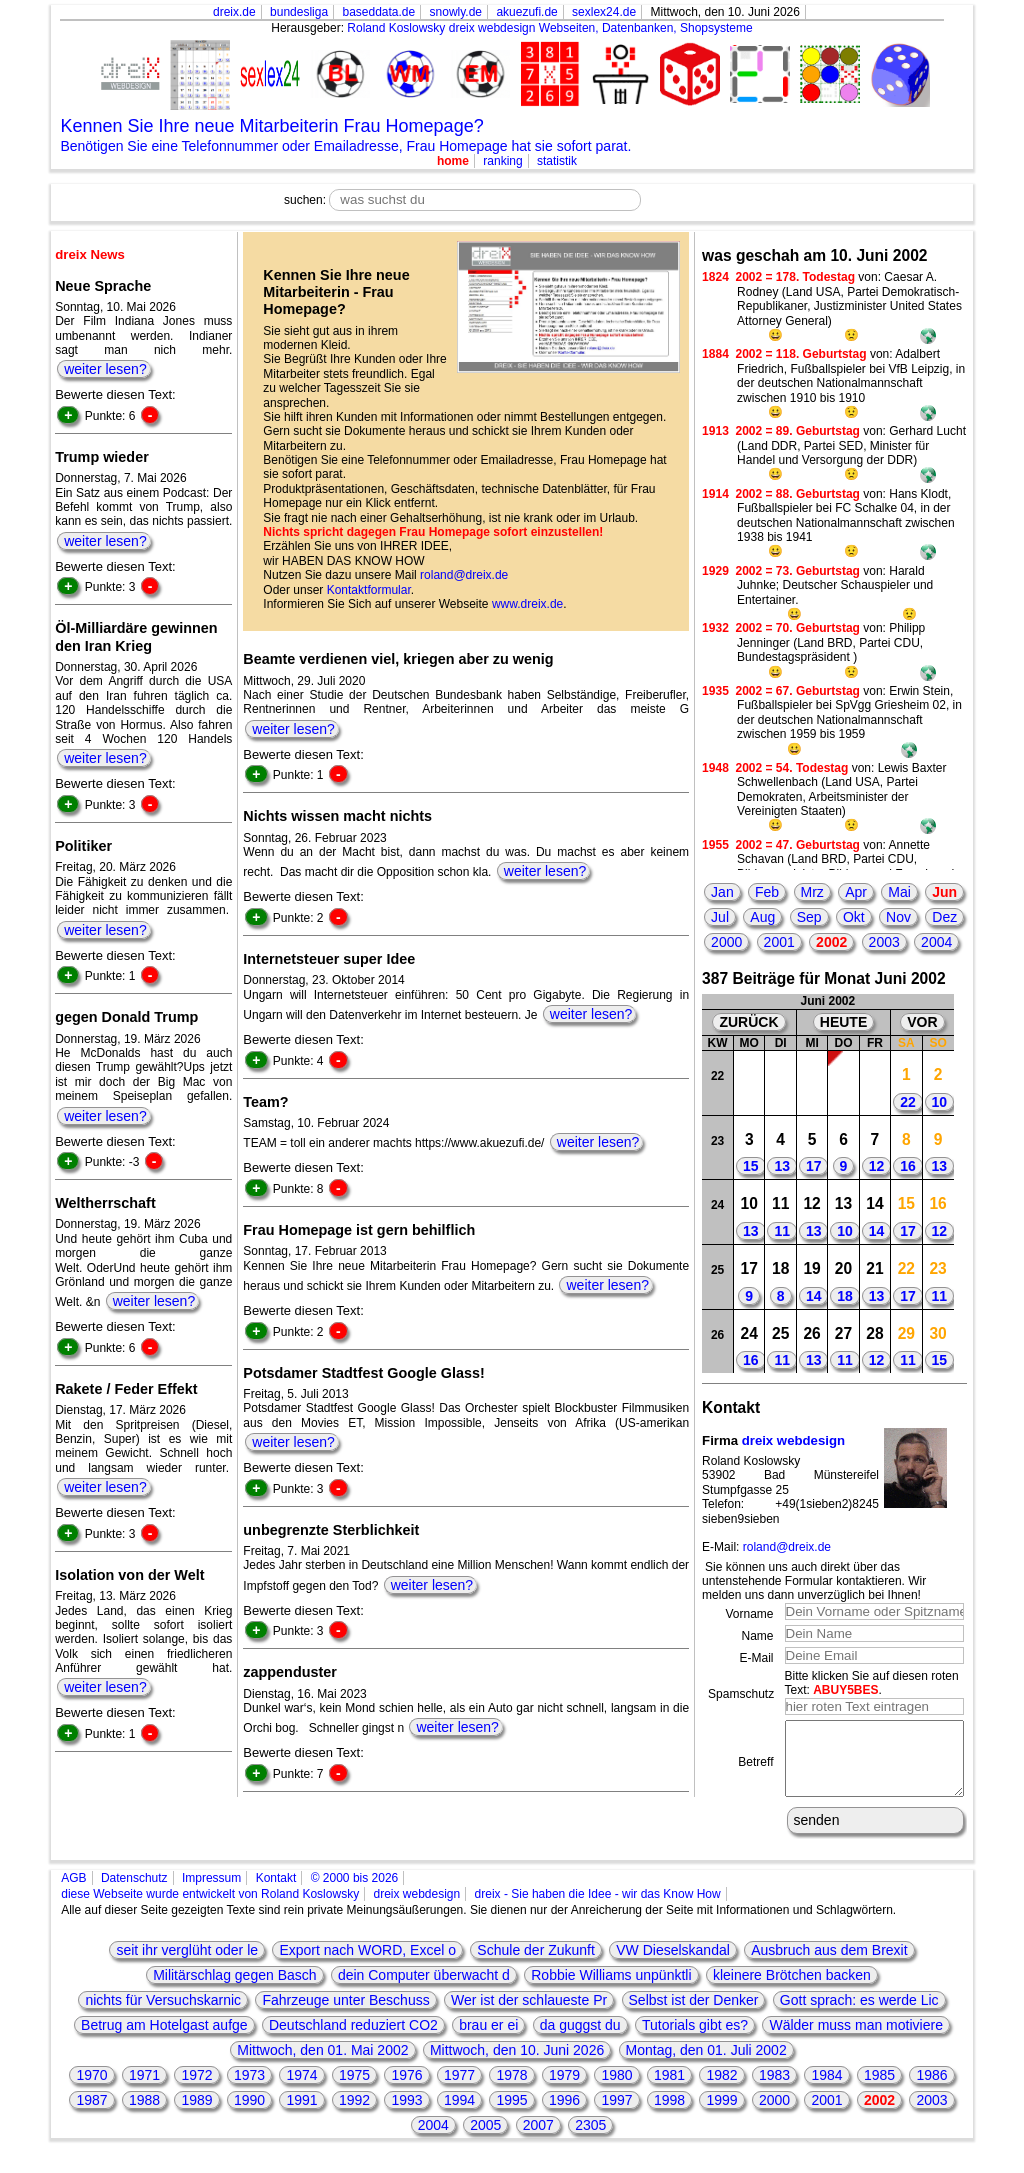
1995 (511, 2115)
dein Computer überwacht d (424, 1990)
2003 (884, 942)
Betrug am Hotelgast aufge (164, 2040)
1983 (774, 2090)
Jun (944, 892)
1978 (511, 2090)
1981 (669, 2090)
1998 (669, 2115)
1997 (616, 2115)
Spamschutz (741, 1694)
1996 (564, 2115)
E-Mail (756, 1658)
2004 (936, 942)
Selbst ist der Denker (694, 2015)
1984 (826, 2090)
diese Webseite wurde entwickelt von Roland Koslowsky (210, 1909)
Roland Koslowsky (396, 28)
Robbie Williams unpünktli (611, 1990)
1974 (301, 2090)
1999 (721, 2115)
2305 (590, 2140)
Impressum (211, 1893)
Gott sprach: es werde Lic (859, 2015)
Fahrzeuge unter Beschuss (345, 2015)
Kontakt (276, 1893)
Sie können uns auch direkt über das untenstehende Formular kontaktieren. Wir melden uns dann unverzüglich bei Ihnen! (814, 1581)
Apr (856, 892)
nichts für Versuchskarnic (163, 2015)
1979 (564, 2090)
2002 (831, 942)
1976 (406, 2090)
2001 (779, 942)
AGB (73, 1893)
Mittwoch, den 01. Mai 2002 (322, 2065)
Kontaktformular (369, 590)
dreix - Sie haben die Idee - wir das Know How (598, 1909)
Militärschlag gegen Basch (234, 1990)
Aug (762, 917)
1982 (721, 2090)
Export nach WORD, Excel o (367, 1965)
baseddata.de (378, 12)
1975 (354, 2090)
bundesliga (299, 12)
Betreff (755, 1770)
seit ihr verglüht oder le (187, 1965)
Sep (809, 917)
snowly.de (456, 12)
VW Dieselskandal (673, 1965)
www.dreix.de (527, 604)
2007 (538, 2140)
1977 (459, 2090)
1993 (406, 2115)
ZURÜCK (748, 1022)
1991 (301, 2115)
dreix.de (234, 12)
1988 (144, 2115)
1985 (879, 2090)
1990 (249, 2115)
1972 (196, 2090)
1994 (459, 2115)
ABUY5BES (845, 1690)
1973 (249, 2090)
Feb (767, 892)
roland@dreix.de (464, 575)
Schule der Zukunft (536, 1965)
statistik (557, 161)
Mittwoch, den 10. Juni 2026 (517, 2065)
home (453, 161)
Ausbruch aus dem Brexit (829, 1965)
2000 (726, 942)
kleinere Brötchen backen (792, 1990)
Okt (854, 917)
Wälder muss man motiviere (856, 2040)
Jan (722, 892)
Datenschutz (134, 1893)
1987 (91, 2115)
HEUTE (843, 1022)
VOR (922, 1022)
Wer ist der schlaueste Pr (529, 2015)
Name (757, 1636)
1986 (931, 2090)
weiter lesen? (105, 369)
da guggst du (580, 2040)
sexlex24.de (604, 12)
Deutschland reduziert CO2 (353, 2040)
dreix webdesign (793, 1440)
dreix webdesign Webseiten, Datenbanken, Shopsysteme (601, 28)
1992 (354, 2115)
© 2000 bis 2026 (355, 1893)
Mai (899, 892)
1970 (91, 2090)
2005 (485, 2140)
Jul (720, 917)
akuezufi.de (526, 12)
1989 (196, 2115)
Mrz (812, 892)
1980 (616, 2090)
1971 (144, 2090)
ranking (502, 161)
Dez (944, 917)
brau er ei (488, 2040)
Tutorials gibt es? (695, 2040)
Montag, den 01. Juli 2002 (706, 2065)
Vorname (749, 1614)
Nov (898, 917)
